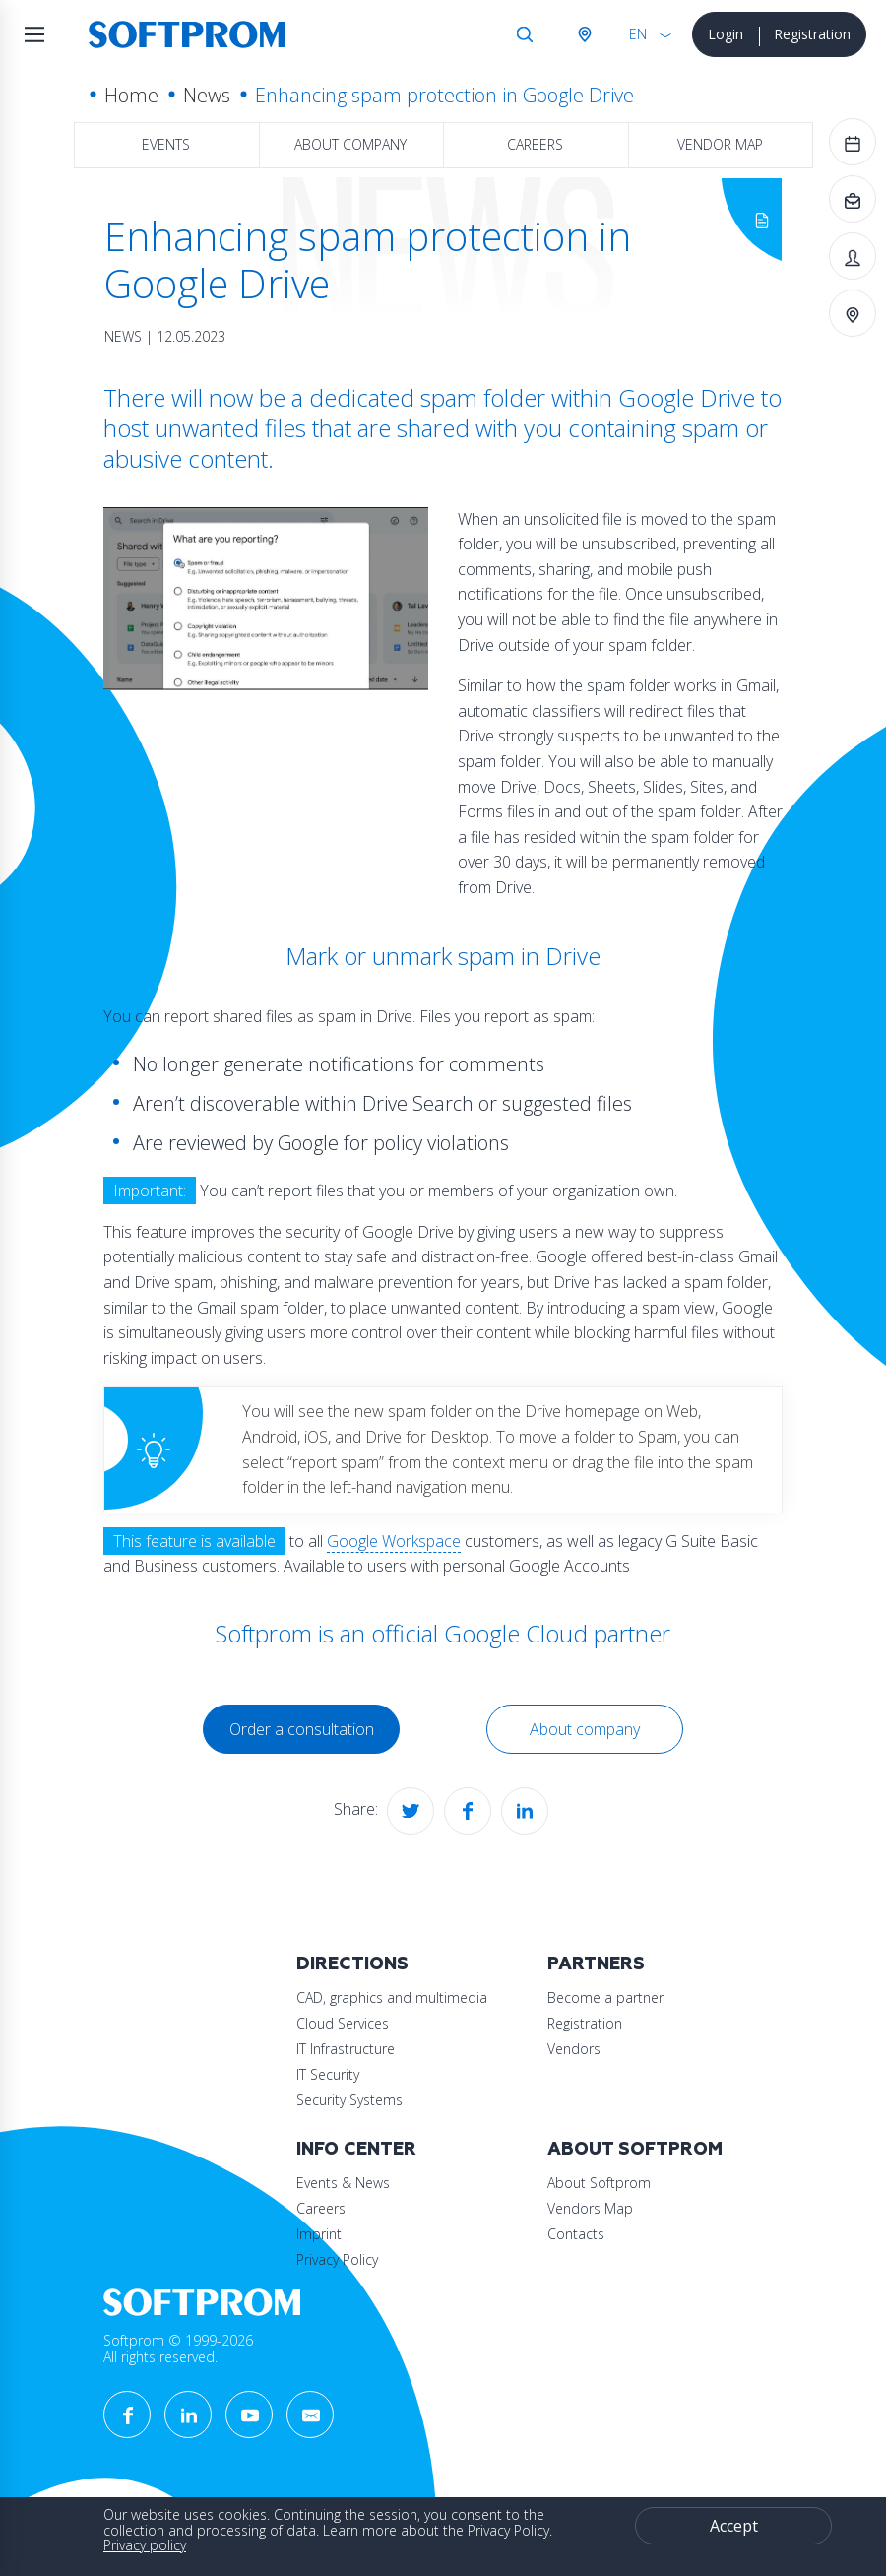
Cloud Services (342, 2023)
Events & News (343, 2182)
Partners (596, 1964)
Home (131, 95)
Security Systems (349, 2100)
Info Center (356, 2149)
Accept (734, 2526)
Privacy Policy (337, 2259)
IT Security (327, 2074)
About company (350, 144)
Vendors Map (590, 2208)
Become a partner (605, 1997)
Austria (583, 34)
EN (638, 34)
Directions (352, 1964)
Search (524, 34)
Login (725, 34)
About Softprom (635, 2149)
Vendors (574, 2048)
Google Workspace (394, 1541)
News (206, 95)
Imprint (319, 2233)
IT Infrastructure (345, 2048)
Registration (812, 34)
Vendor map (720, 144)
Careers (535, 144)
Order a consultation (301, 1729)
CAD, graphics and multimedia (391, 1997)
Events (166, 144)
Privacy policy (144, 2545)
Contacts (575, 2233)
